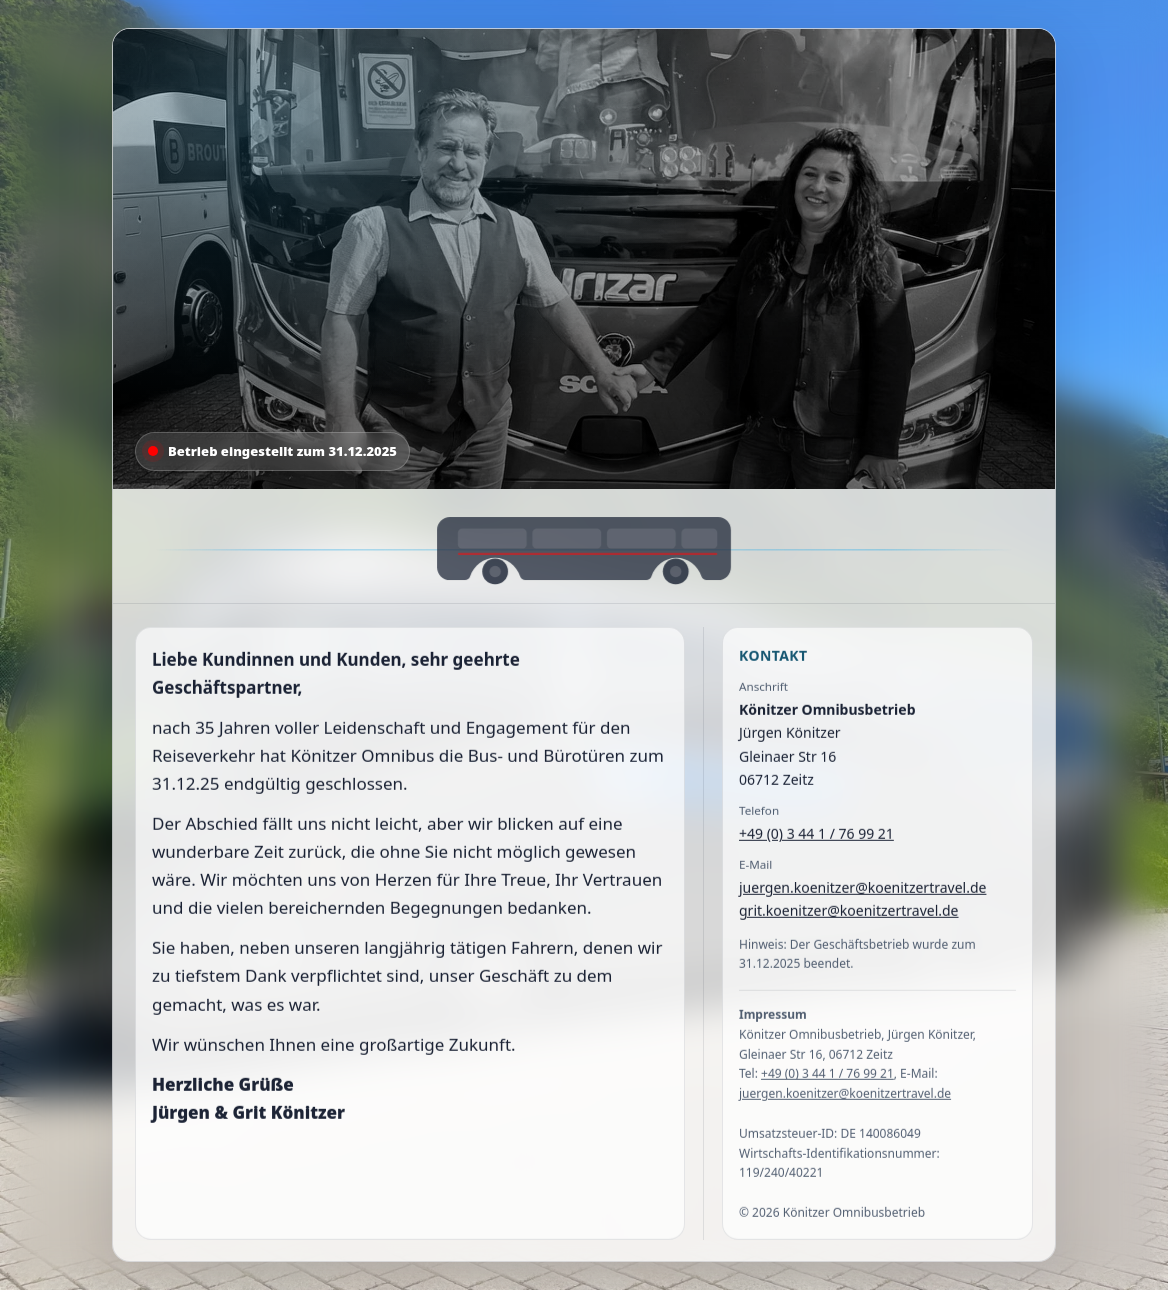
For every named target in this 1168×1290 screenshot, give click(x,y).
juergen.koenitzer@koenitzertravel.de (862, 891)
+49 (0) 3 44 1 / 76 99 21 (816, 837)
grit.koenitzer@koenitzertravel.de (849, 914)
